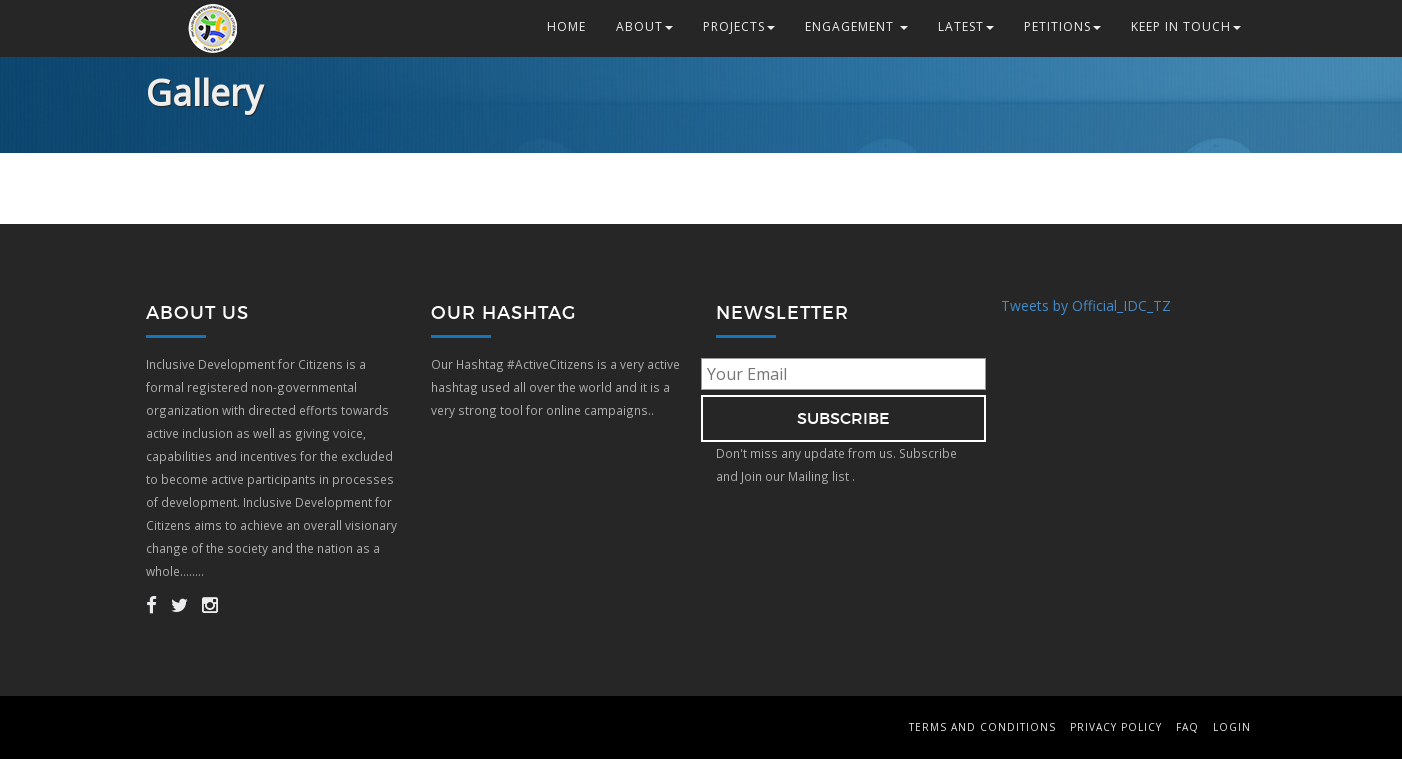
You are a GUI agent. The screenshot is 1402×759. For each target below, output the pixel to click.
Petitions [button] (1062, 26)
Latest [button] (966, 26)
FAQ (1187, 727)
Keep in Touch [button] (1186, 26)
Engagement (856, 26)
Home (566, 26)
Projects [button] (739, 26)
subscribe (843, 418)
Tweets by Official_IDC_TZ (1086, 305)
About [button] (644, 26)
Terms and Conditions (982, 727)
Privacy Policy (1116, 727)
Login (1232, 727)
